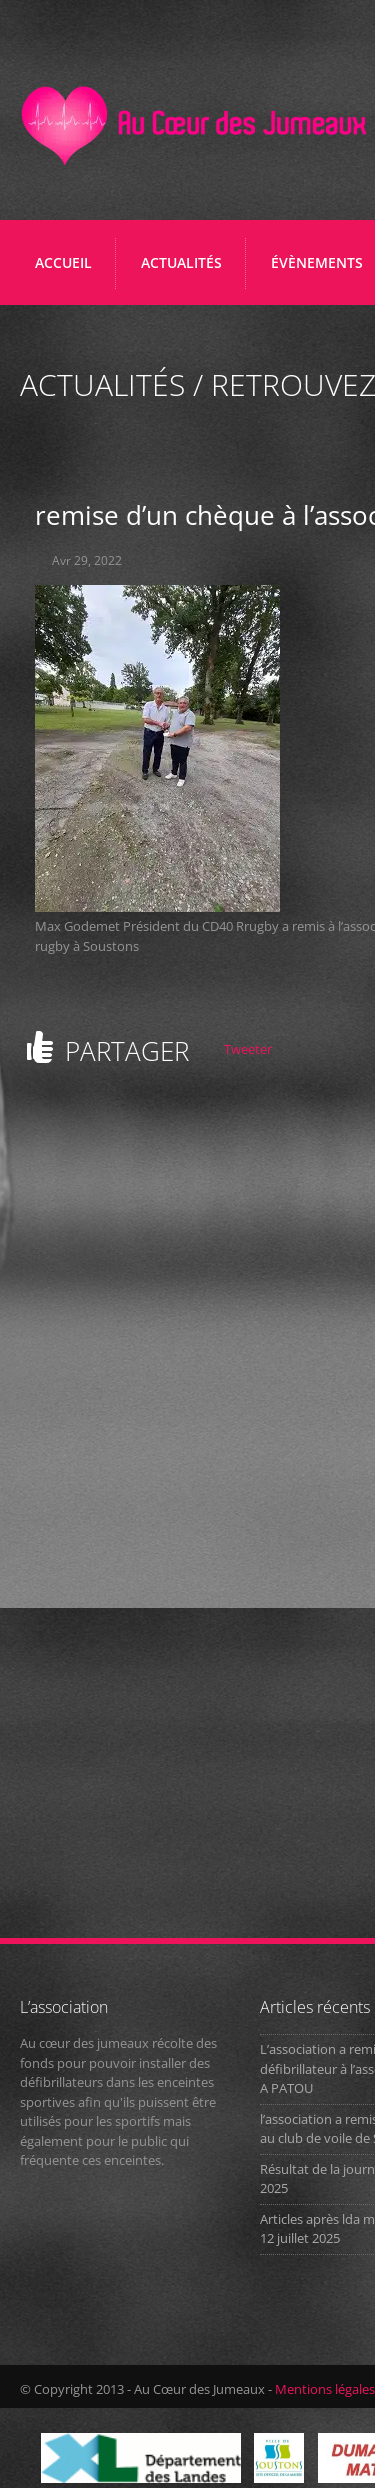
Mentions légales (325, 2389)
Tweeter (248, 1049)
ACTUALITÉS (181, 262)
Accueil (63, 262)
